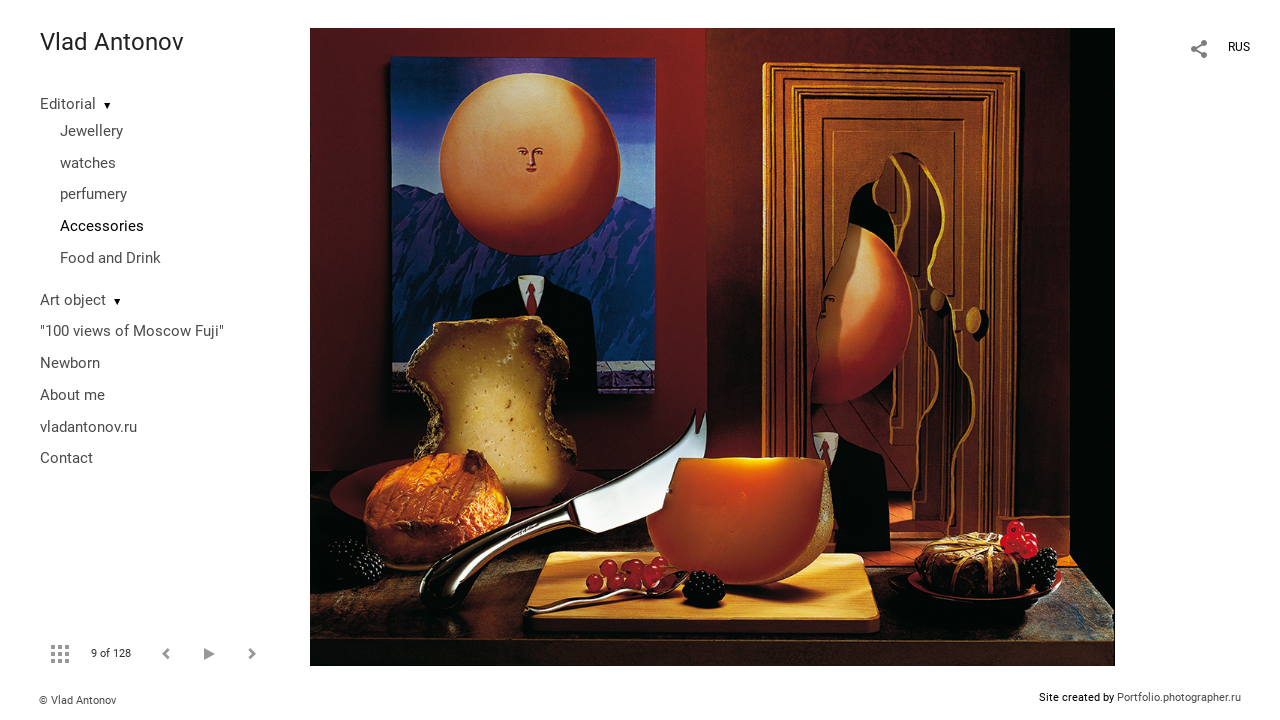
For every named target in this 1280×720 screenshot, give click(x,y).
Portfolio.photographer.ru (1179, 697)
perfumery (93, 194)
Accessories (102, 226)
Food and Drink (110, 258)
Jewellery (91, 131)
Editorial (68, 104)
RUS (1239, 47)
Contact (66, 458)
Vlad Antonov (112, 42)
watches (88, 163)
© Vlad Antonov (77, 700)
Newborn (70, 363)
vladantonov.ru (88, 427)
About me (72, 395)
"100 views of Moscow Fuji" (132, 331)
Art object (73, 300)
